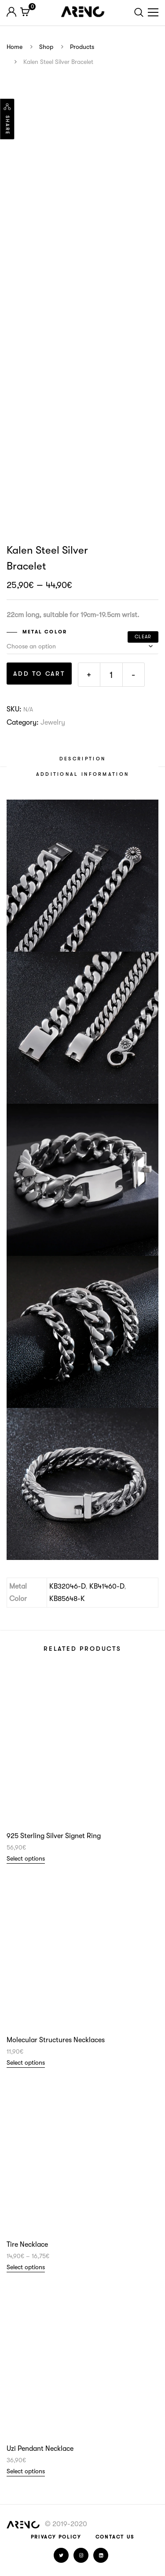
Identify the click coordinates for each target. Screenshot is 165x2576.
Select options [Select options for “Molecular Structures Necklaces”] (26, 2062)
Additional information (82, 774)
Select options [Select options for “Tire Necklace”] (26, 2267)
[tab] (82, 759)
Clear (143, 637)
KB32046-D (67, 1586)
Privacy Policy (56, 2537)
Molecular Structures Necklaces (56, 2040)
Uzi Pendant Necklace (40, 2449)
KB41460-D (106, 1586)
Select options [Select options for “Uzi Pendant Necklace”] (26, 2471)
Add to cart (39, 673)
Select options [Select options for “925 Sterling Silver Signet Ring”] (26, 1858)
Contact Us (114, 2537)
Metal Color (44, 631)
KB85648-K (67, 1599)
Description (82, 759)
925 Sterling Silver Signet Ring (54, 1836)
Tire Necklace (27, 2244)
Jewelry (52, 722)
